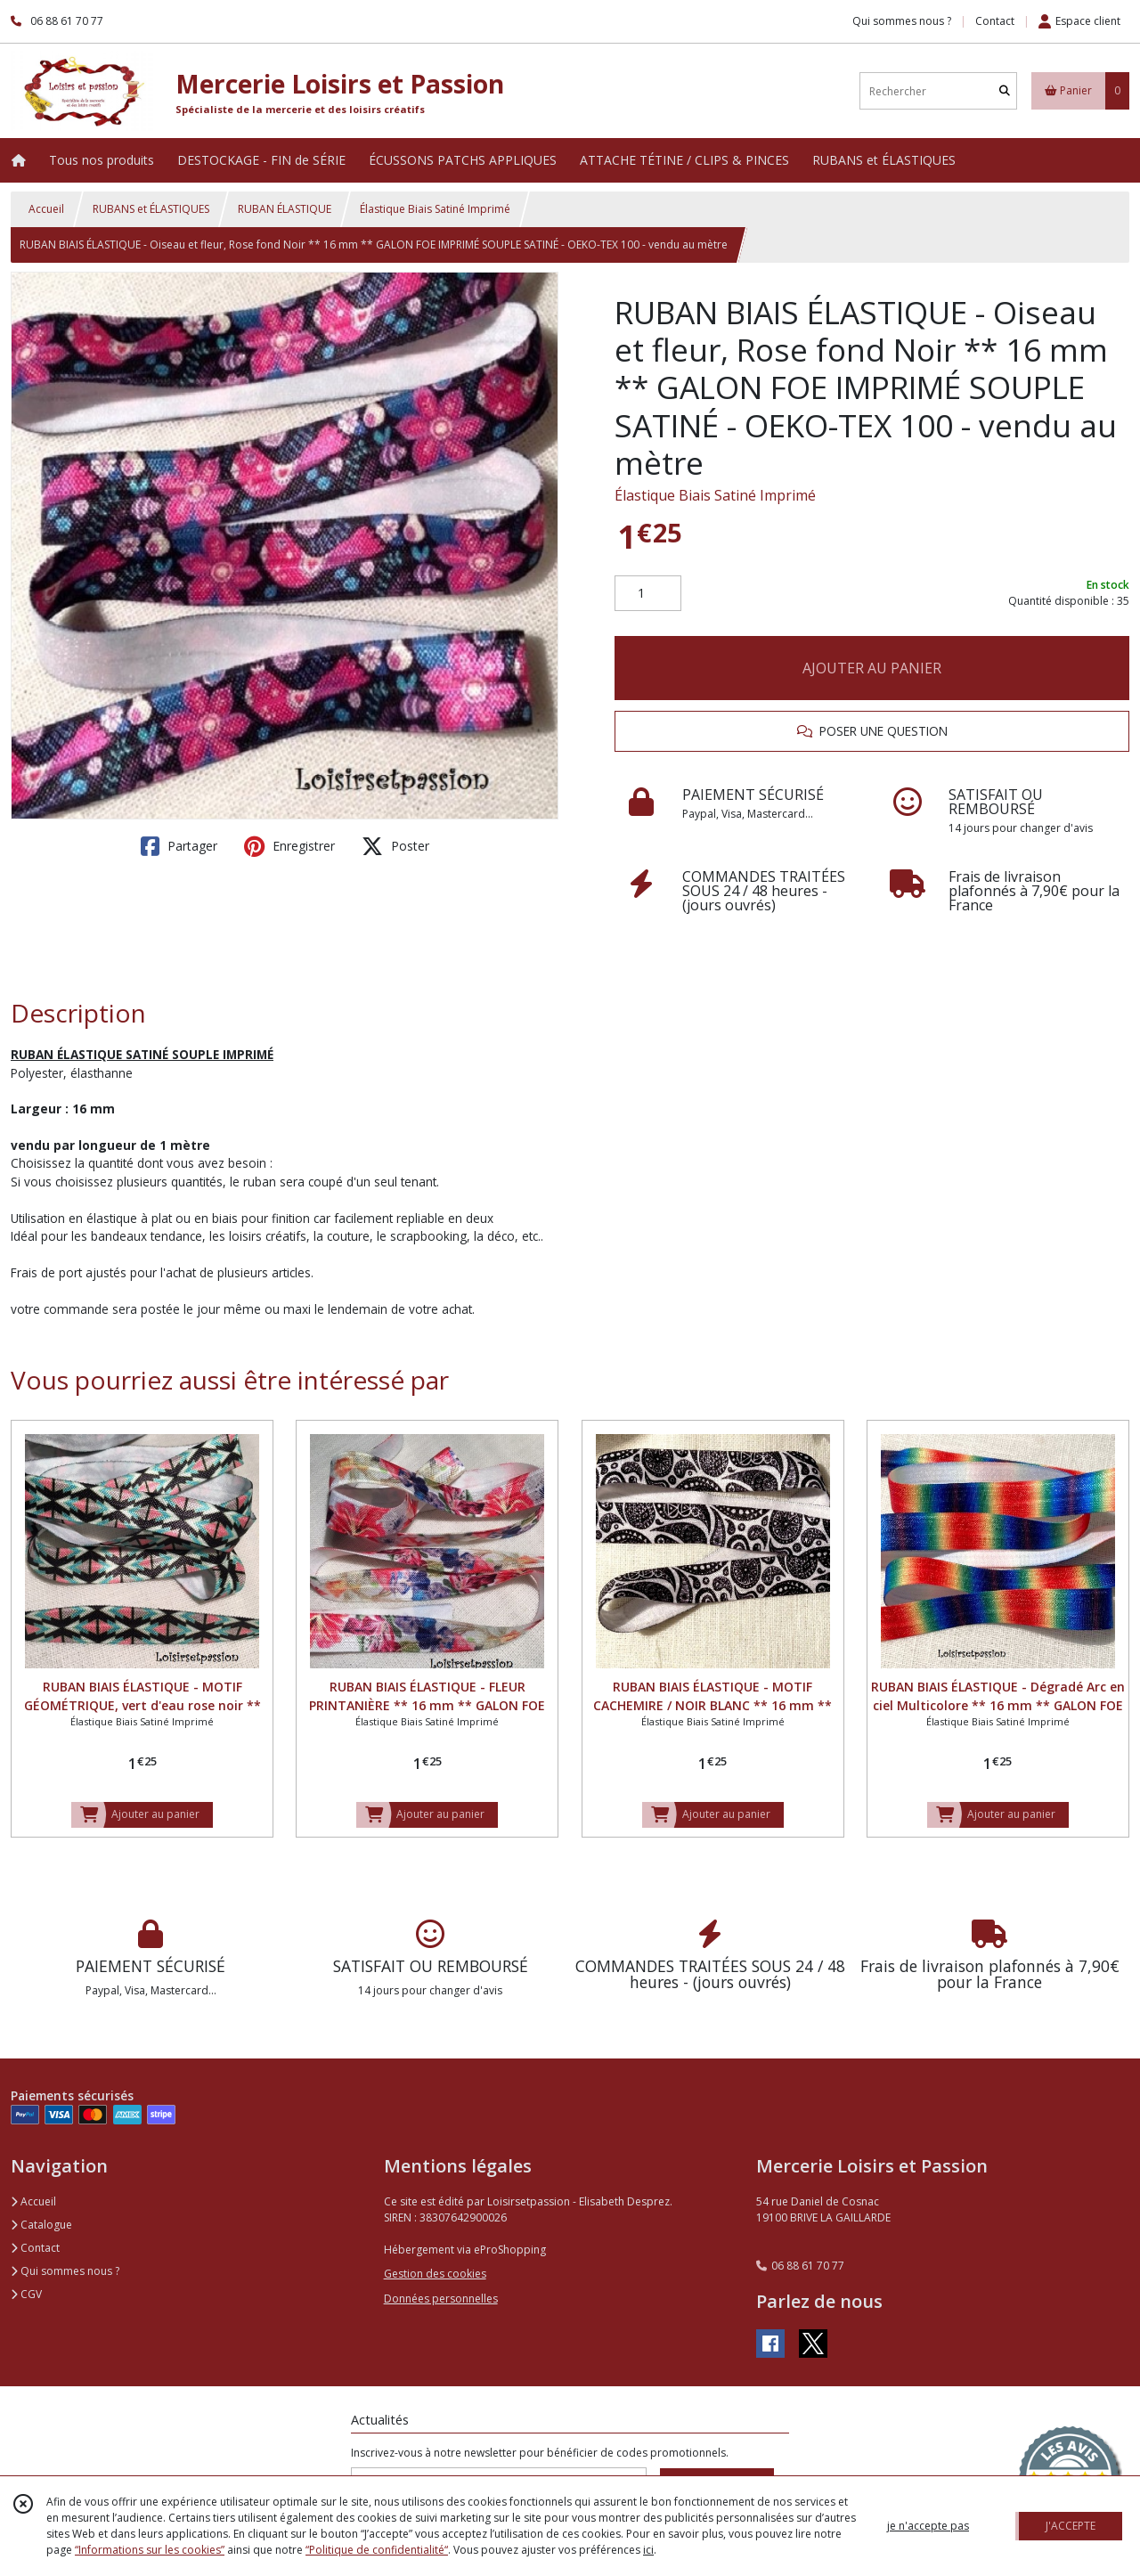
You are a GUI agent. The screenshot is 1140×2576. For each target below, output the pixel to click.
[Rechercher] (1004, 91)
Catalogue (41, 2224)
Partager (179, 846)
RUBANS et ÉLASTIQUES (151, 208)
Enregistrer (289, 846)
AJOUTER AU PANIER (871, 668)
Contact (994, 21)
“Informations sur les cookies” (149, 2549)
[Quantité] (648, 593)
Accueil (46, 208)
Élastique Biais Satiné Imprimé (435, 208)
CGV (26, 2294)
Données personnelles (441, 2298)
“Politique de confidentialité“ (376, 2549)
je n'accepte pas (928, 2525)
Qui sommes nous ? (65, 2270)
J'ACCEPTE (1070, 2525)
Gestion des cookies (435, 2273)
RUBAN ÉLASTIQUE (284, 208)
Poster (395, 846)
